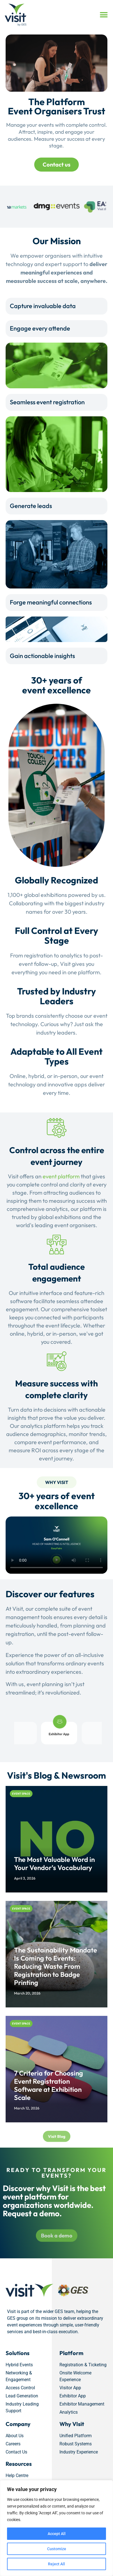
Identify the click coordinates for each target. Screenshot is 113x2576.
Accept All (57, 2533)
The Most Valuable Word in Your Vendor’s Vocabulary (54, 1863)
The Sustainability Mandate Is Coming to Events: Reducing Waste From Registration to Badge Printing (55, 1966)
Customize (56, 2549)
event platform (61, 1176)
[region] (56, 2528)
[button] (104, 15)
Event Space (21, 1793)
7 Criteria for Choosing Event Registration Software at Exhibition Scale (48, 2085)
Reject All (56, 2564)
